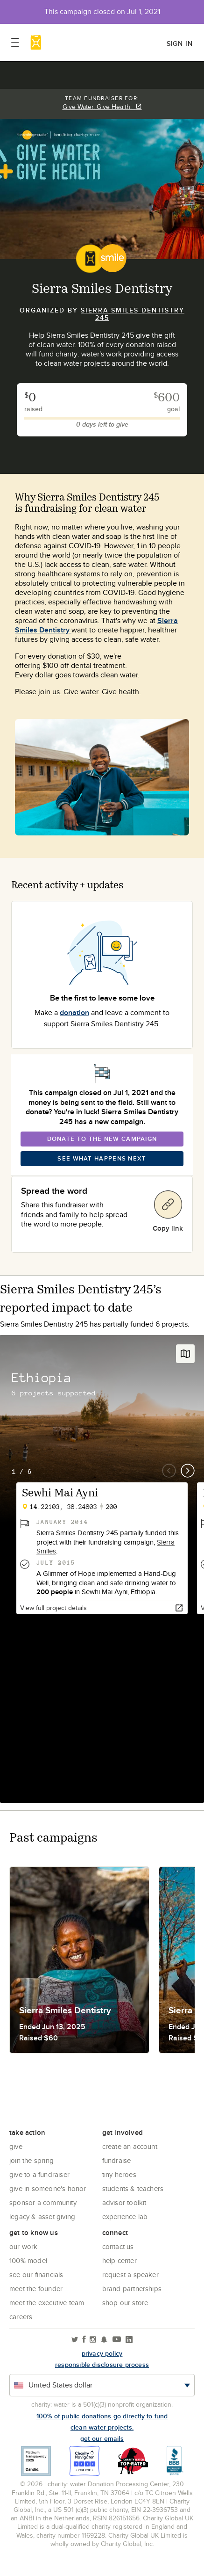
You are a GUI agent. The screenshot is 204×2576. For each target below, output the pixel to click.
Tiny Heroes (119, 2174)
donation (74, 1012)
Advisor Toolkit (124, 2202)
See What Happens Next (101, 1158)
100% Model (28, 2260)
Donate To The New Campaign (102, 1138)
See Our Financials (36, 2274)
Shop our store (125, 2303)
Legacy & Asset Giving (42, 2216)
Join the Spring (31, 2160)
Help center (119, 2260)
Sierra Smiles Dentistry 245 (132, 313)
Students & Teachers (133, 2188)
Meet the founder (36, 2288)
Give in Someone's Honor (47, 2188)
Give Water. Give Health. (102, 106)
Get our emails (102, 2438)
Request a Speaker (130, 2274)
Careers (20, 2317)
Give (15, 2146)
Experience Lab (125, 2216)
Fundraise (116, 2160)
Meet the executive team (46, 2303)
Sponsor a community (43, 2202)
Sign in (180, 43)
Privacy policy (102, 2353)
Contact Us (118, 2246)
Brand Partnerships (132, 2288)
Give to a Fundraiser (39, 2174)
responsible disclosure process (102, 2364)
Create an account (129, 2146)
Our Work (23, 2246)
